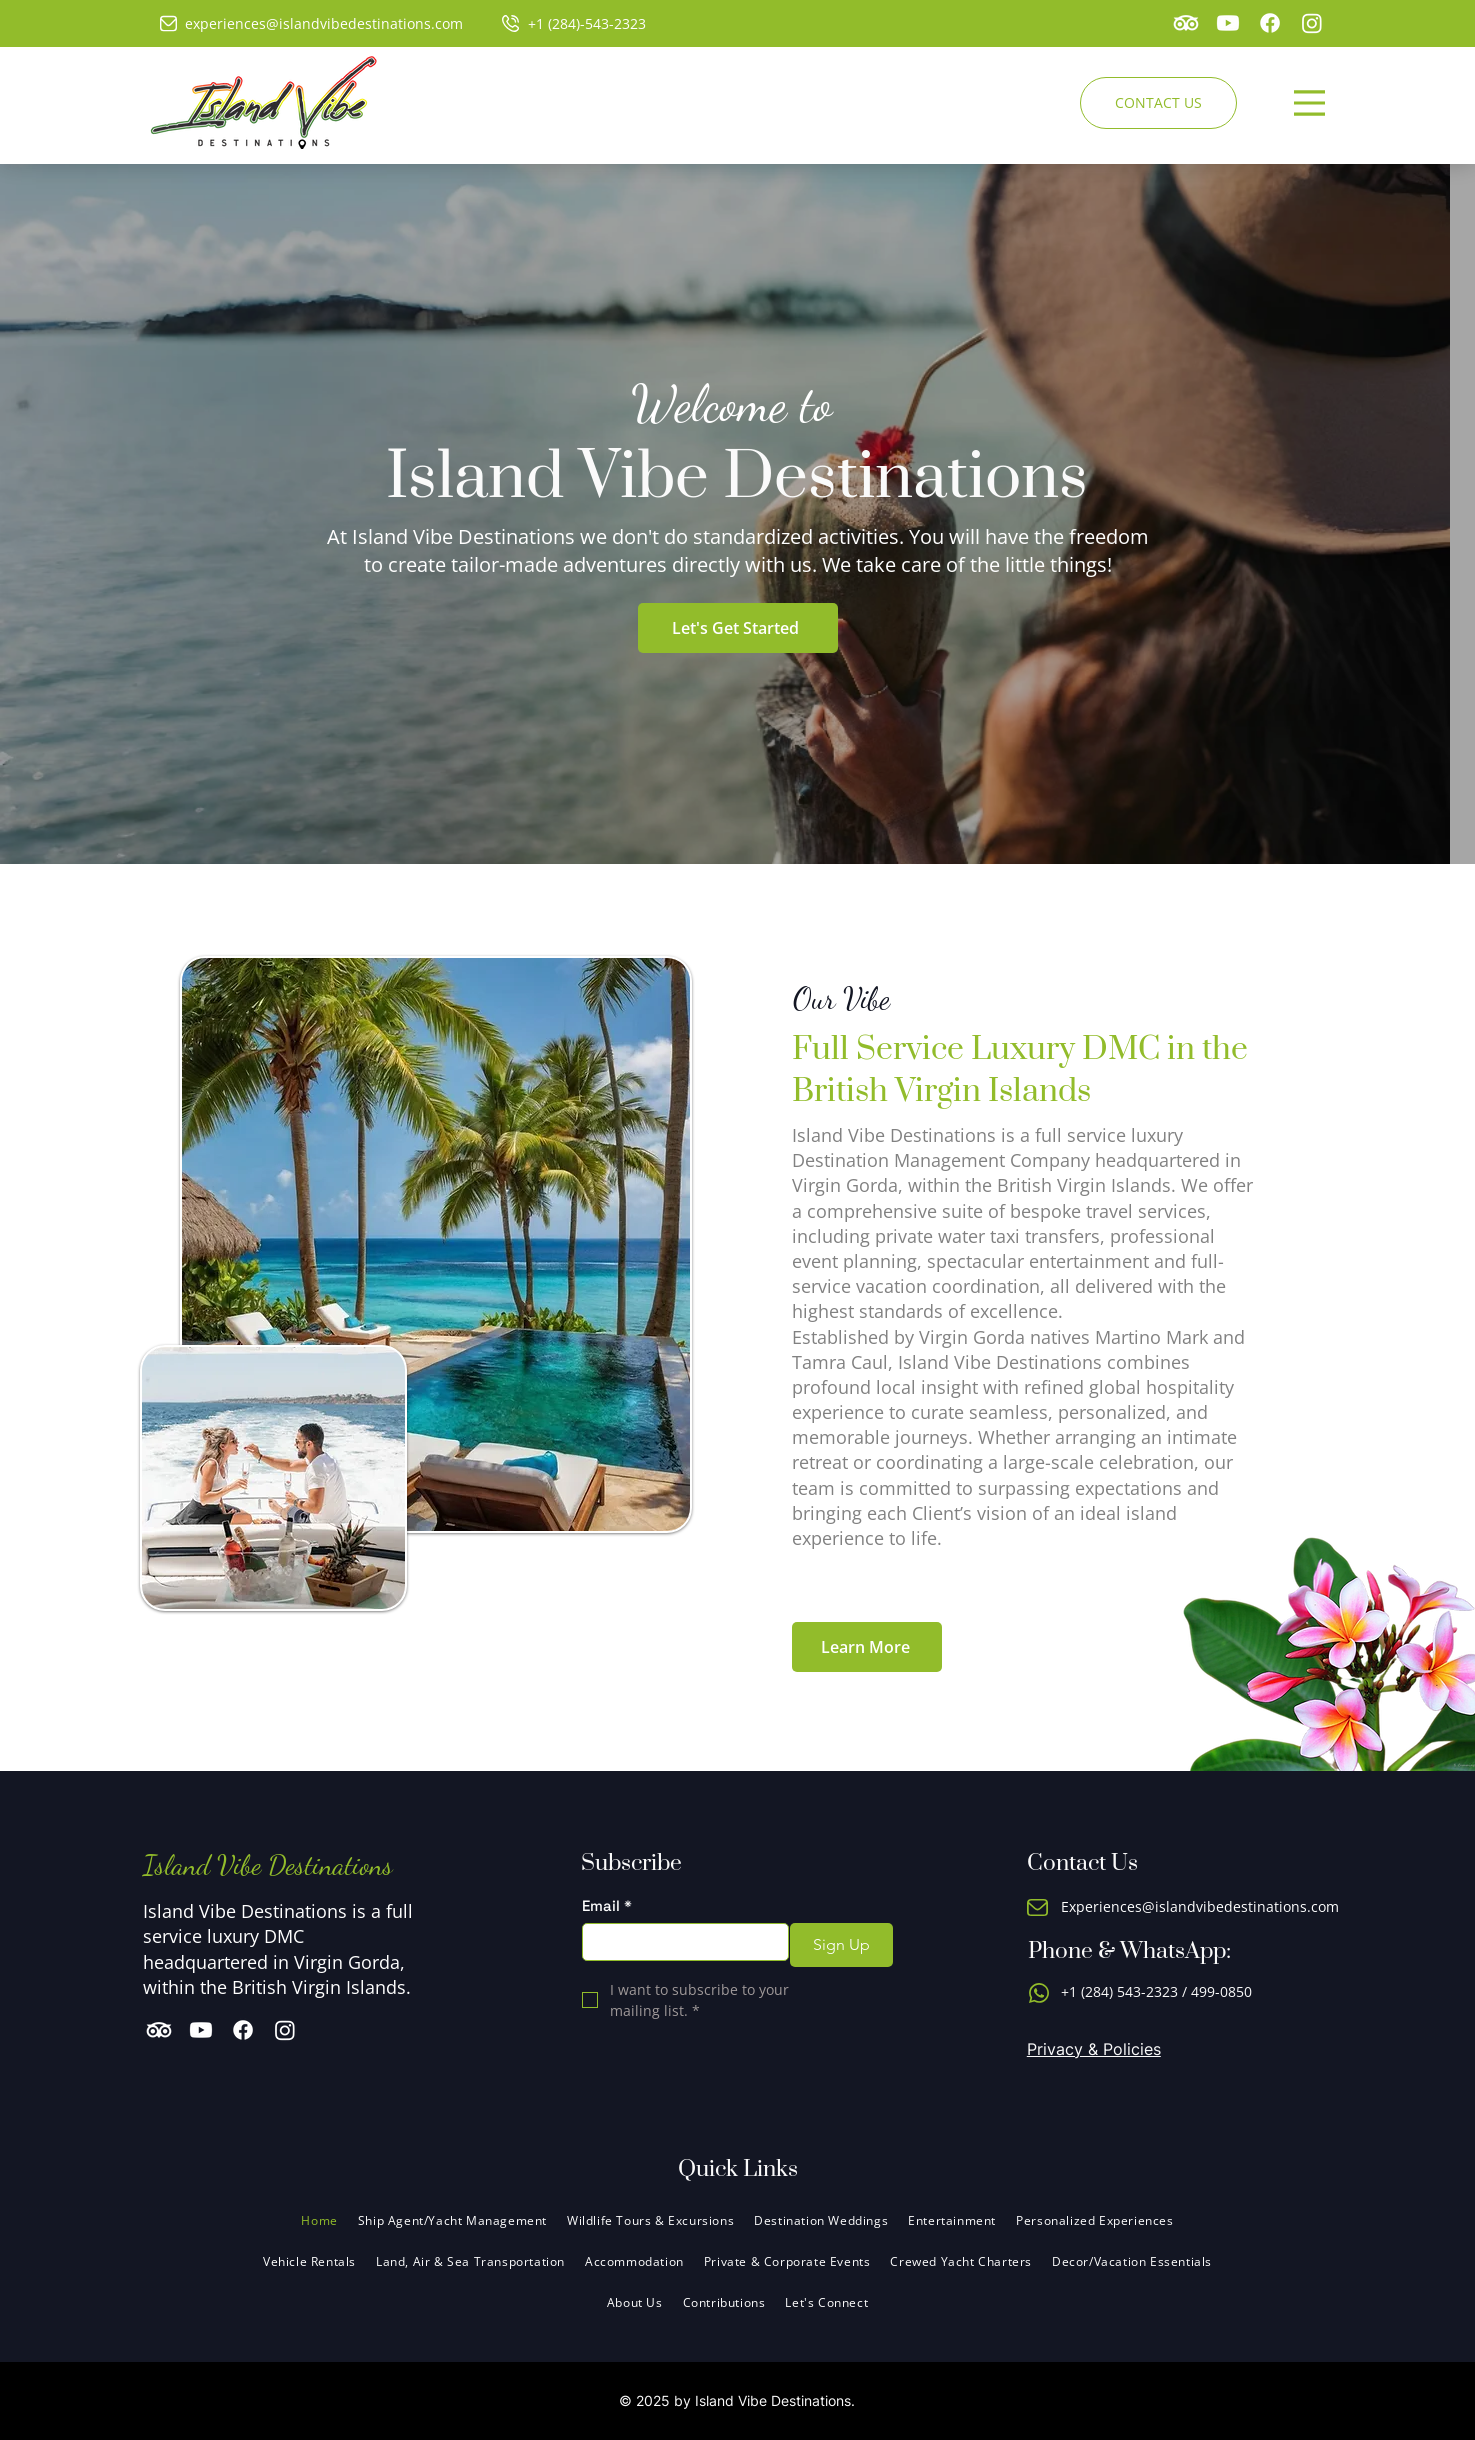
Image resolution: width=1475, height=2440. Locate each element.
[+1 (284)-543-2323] (580, 23)
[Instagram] (1312, 23)
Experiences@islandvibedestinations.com (1200, 1906)
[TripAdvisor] (1186, 23)
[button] (634, 2261)
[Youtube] (1228, 23)
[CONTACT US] (1158, 103)
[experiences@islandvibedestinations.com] (317, 23)
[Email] (679, 1942)
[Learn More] (867, 1647)
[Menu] (1309, 102)
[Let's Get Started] (738, 628)
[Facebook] (1270, 23)
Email (607, 1906)
